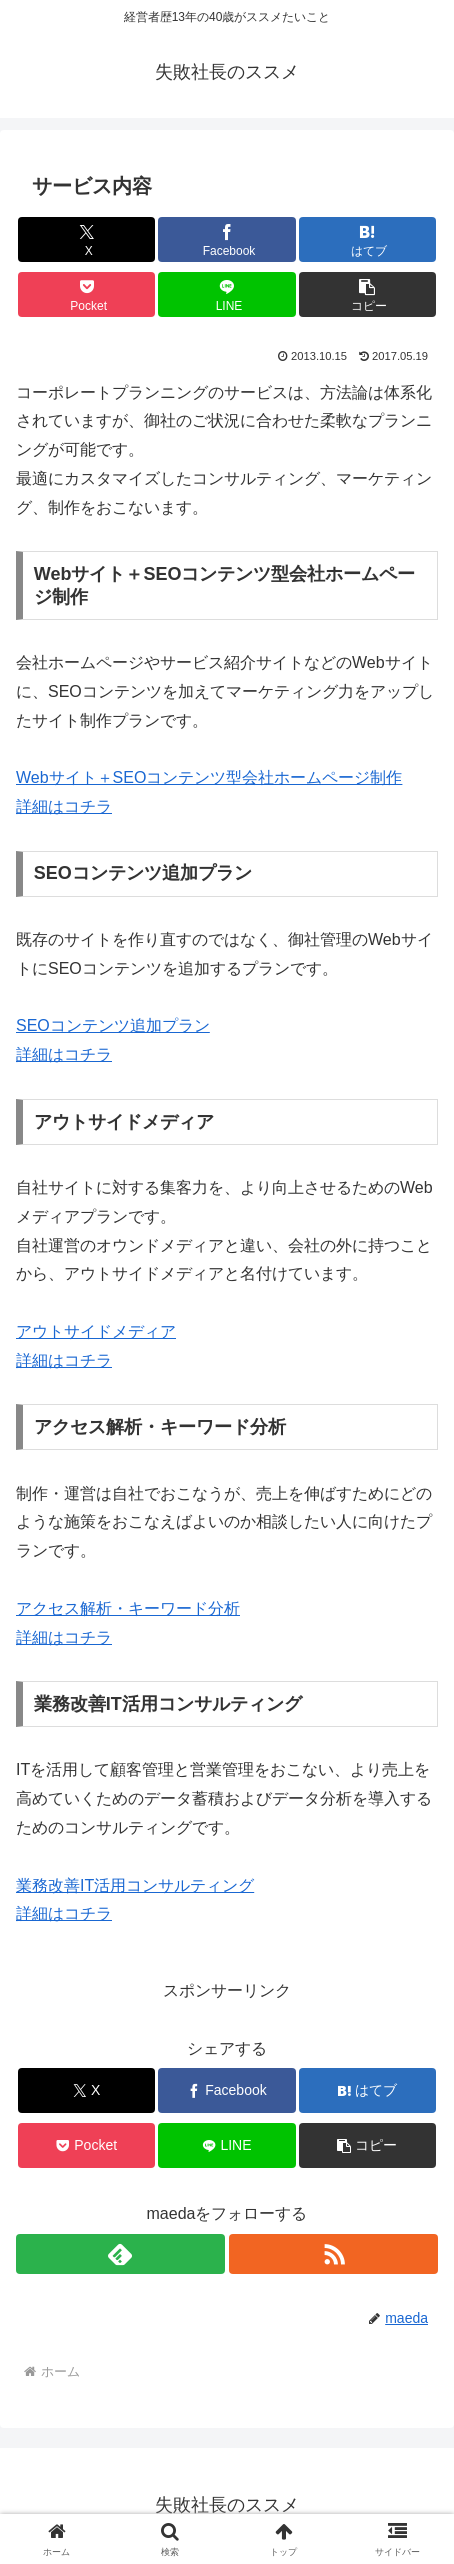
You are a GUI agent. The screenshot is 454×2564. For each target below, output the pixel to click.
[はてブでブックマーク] (367, 239)
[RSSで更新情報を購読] (333, 2254)
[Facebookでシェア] (226, 239)
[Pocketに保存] (86, 294)
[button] (367, 294)
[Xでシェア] (86, 239)
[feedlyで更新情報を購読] (120, 2254)
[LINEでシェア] (226, 294)
